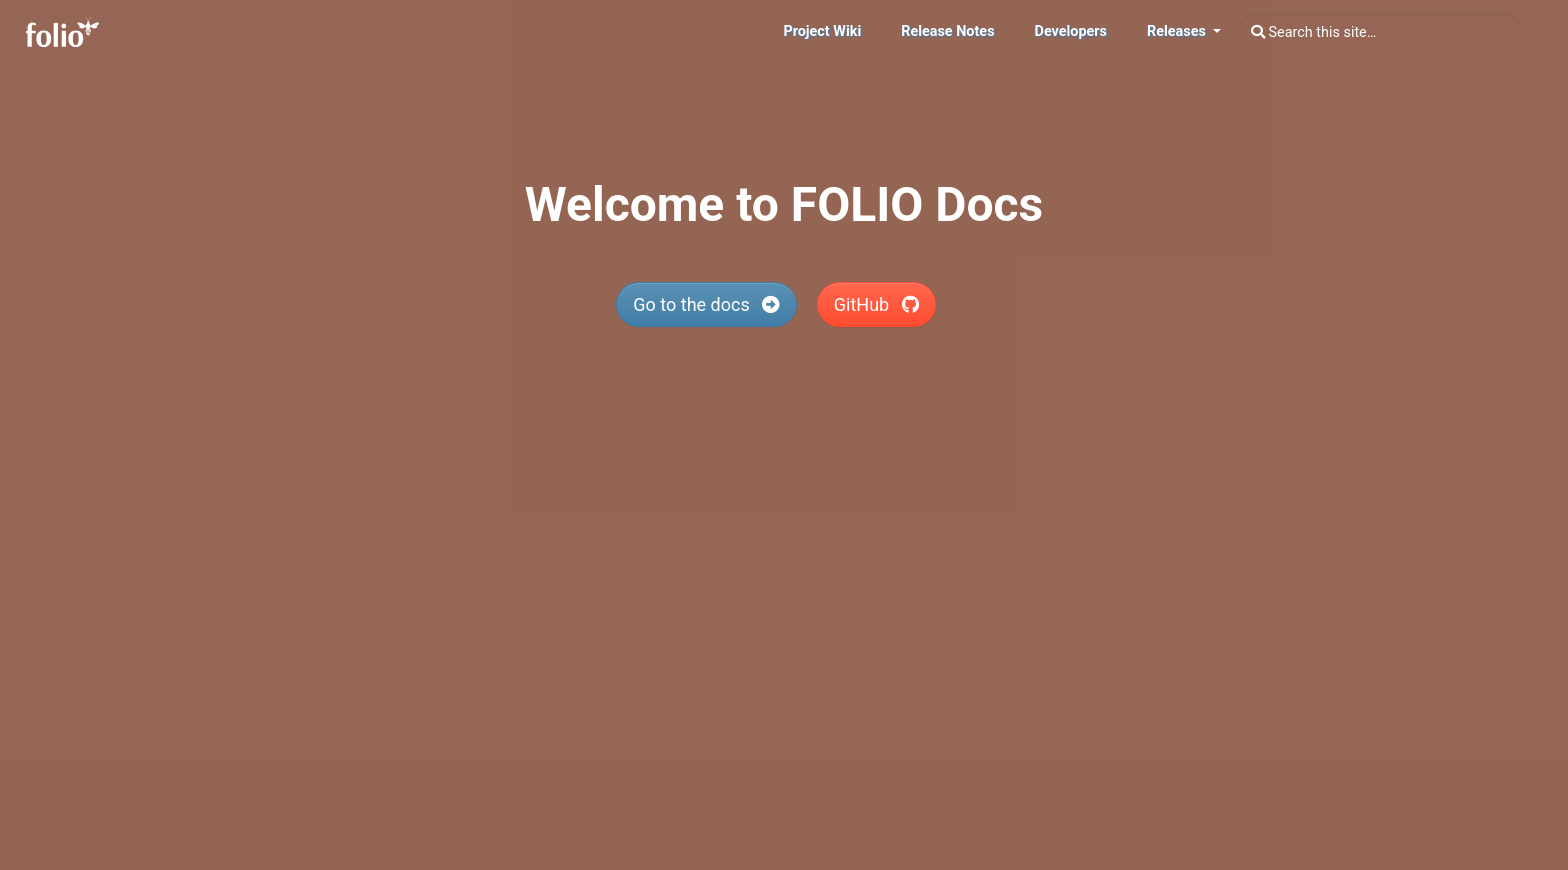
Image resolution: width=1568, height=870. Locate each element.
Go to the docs (706, 304)
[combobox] (1380, 32)
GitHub (876, 304)
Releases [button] (1178, 31)
